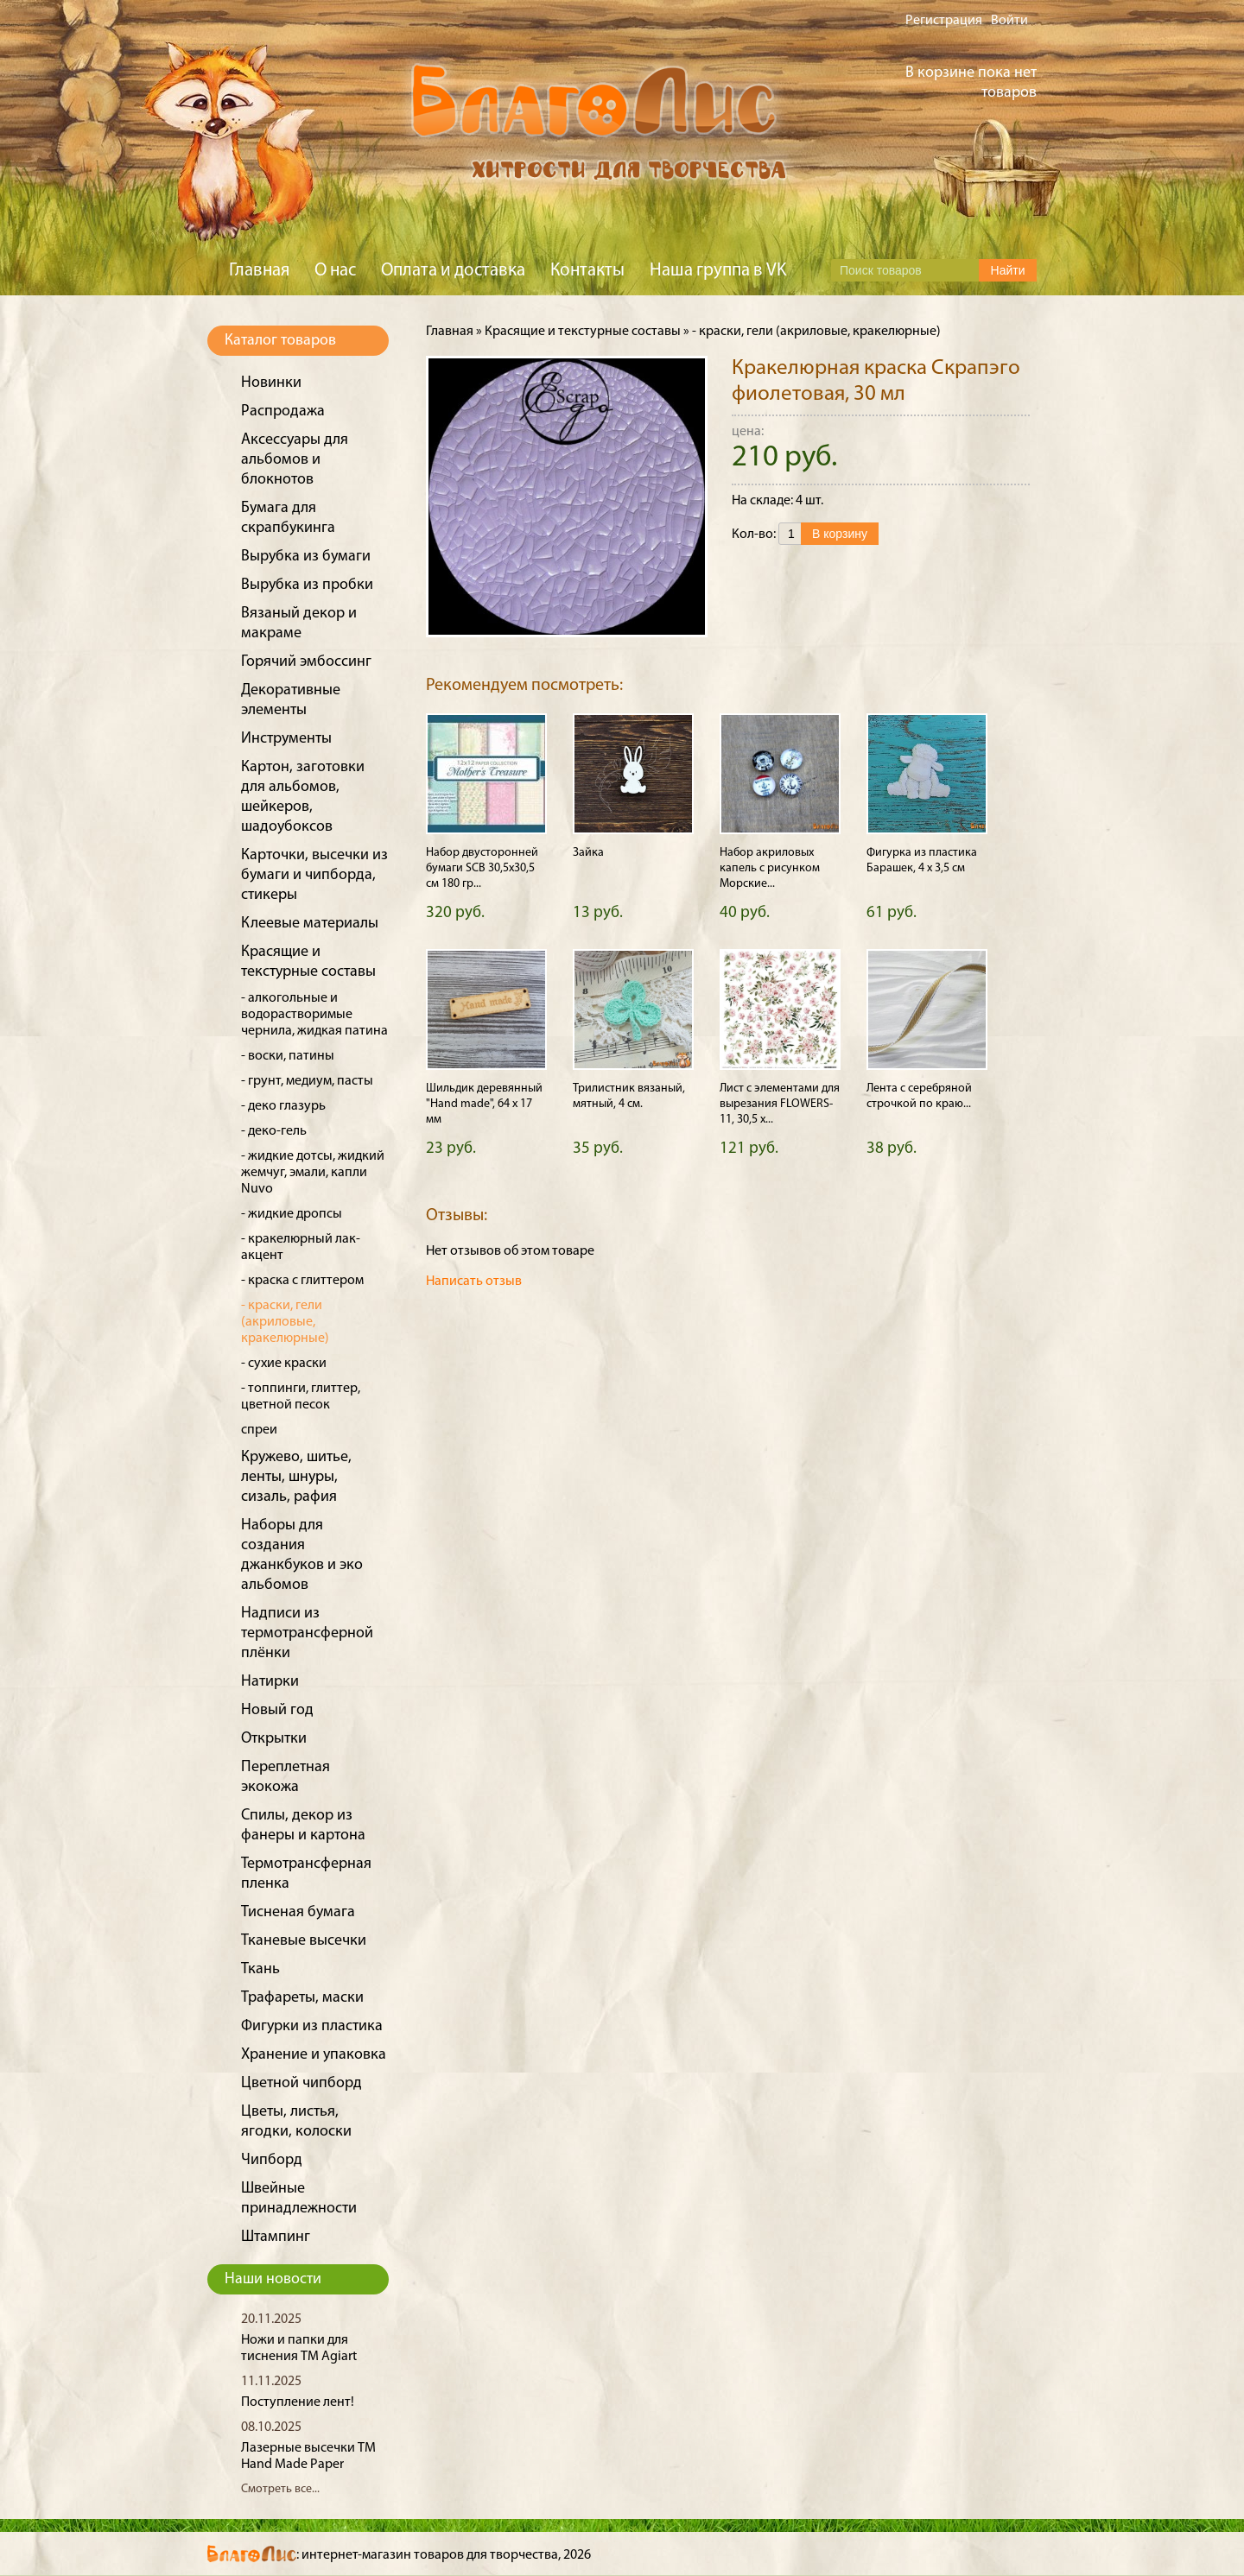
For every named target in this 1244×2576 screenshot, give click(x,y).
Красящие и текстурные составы (583, 332)
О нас (335, 271)
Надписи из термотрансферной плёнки (307, 1633)
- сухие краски (284, 1363)
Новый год (277, 1710)
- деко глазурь (283, 1106)
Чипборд (271, 2160)
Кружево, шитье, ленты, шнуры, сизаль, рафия (296, 1477)
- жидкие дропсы (291, 1214)
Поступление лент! (297, 2402)
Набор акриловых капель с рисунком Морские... (770, 868)
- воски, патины (287, 1056)
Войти (1009, 21)
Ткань (260, 1969)
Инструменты (286, 739)
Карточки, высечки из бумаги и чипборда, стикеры (314, 875)
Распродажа (283, 411)
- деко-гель (274, 1131)
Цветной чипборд (301, 2083)
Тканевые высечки (303, 1941)
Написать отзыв (474, 1281)
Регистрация (943, 21)
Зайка (588, 852)
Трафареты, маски (302, 1998)
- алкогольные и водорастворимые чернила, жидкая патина (314, 1014)
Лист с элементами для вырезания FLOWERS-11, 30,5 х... (780, 1104)
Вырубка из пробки (307, 585)
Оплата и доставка (453, 271)
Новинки (271, 383)
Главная (259, 271)
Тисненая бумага (298, 1912)
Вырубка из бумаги (306, 556)
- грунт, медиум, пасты (307, 1081)
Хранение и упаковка (313, 2055)
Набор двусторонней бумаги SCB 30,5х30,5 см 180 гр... (482, 868)
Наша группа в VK (718, 271)
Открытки (274, 1739)
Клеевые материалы (309, 923)
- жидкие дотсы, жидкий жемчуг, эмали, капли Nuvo (312, 1172)
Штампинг (275, 2237)
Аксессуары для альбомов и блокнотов (294, 460)
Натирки (270, 1682)
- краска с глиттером (302, 1281)
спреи (259, 1430)
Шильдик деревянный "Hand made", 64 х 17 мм (484, 1104)
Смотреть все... (280, 2489)
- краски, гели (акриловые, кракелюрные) (285, 1322)
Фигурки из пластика (312, 2026)
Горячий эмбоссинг (306, 662)
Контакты (587, 271)
